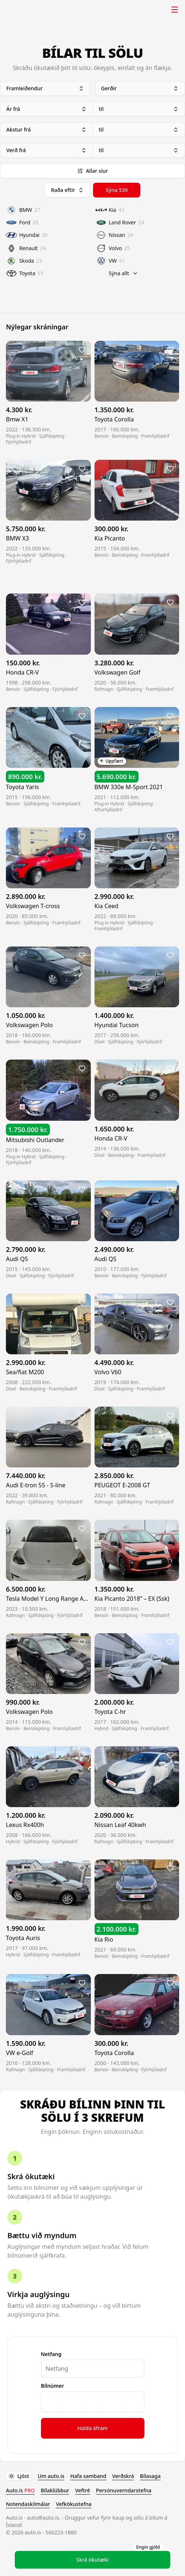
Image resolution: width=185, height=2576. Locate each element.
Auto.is (24, 9)
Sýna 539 (117, 189)
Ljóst (18, 2475)
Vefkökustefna (73, 2503)
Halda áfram (92, 2428)
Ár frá (46, 108)
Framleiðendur (45, 88)
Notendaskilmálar (28, 2503)
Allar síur (92, 170)
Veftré (82, 2490)
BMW (23, 210)
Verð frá (46, 150)
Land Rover (120, 222)
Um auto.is (51, 2475)
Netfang (51, 2354)
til (139, 108)
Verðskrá (123, 2475)
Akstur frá (46, 129)
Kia (110, 210)
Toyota (25, 273)
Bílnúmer (52, 2385)
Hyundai (27, 235)
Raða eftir (67, 189)
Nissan (114, 235)
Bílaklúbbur (55, 2490)
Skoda (24, 261)
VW (110, 261)
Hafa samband (88, 2475)
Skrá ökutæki (119, 2557)
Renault (26, 248)
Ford (22, 222)
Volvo (113, 248)
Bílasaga (150, 2475)
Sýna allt (123, 273)
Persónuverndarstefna (123, 2490)
